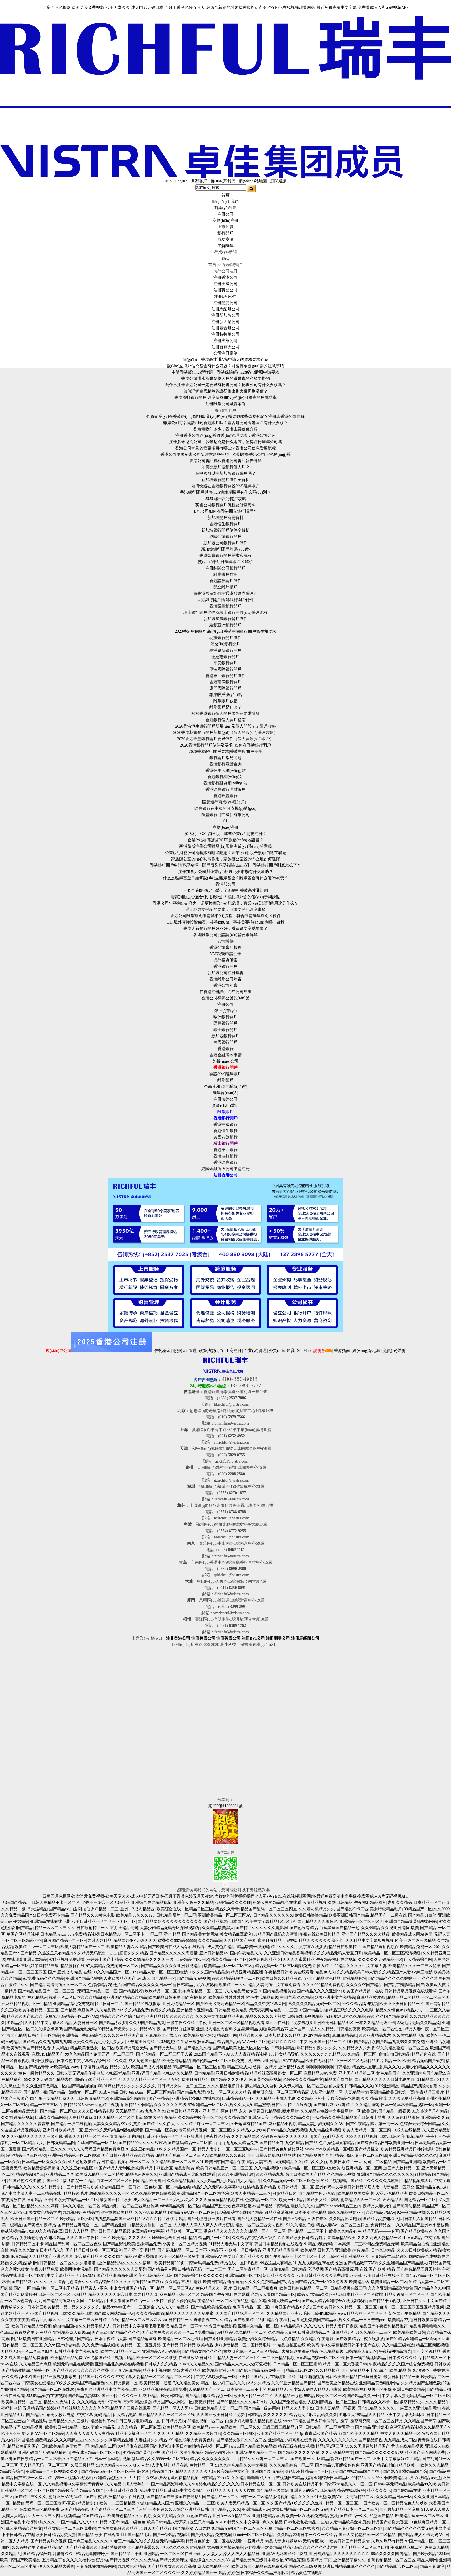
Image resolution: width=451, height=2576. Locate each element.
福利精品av (37, 1997)
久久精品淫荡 (367, 2105)
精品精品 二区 (103, 2446)
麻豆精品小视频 (282, 2124)
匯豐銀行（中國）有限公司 (225, 815)
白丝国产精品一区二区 (97, 2143)
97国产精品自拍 (313, 2010)
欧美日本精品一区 (346, 2162)
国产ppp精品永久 (329, 2136)
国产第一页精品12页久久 (52, 2098)
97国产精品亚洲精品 (322, 1978)
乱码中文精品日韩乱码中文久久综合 (172, 2490)
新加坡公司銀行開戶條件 (225, 543)
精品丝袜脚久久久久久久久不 (83, 2408)
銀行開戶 (225, 233)
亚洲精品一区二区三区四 (361, 1921)
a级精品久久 (17, 1985)
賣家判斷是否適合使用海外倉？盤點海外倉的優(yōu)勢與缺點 (225, 897)
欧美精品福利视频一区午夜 (367, 2389)
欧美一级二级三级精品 (415, 1940)
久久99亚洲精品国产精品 (293, 2383)
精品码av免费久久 (141, 2174)
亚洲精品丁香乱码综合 (82, 2035)
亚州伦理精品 (43, 2061)
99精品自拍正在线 (289, 2345)
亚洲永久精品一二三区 (195, 2503)
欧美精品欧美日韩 (409, 2332)
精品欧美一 (409, 2465)
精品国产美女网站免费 (425, 2452)
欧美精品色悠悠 (345, 2098)
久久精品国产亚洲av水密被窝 (422, 2225)
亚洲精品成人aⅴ (256, 2509)
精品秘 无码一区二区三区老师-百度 (44, 2503)
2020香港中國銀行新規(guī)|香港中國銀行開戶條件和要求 (225, 631)
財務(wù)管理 (184, 1350)
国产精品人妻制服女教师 (121, 2168)
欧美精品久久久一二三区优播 (414, 1966)
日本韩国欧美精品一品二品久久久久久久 (64, 2307)
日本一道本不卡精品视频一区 (407, 2105)
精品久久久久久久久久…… (214, 2459)
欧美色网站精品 (176, 2061)
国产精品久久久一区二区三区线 (166, 2415)
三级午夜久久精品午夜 (187, 2023)
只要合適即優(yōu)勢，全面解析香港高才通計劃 (225, 890)
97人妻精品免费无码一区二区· (112, 1966)
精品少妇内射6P (219, 2452)
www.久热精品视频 (102, 2105)
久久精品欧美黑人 (218, 1928)
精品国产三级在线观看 (130, 2408)
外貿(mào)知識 (282, 1350)
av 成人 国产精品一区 (156, 1978)
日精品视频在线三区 (348, 2288)
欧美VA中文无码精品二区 (351, 2497)
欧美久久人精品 (434, 2465)
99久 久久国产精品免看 (387, 2016)
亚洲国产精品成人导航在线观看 (187, 2174)
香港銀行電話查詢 (225, 764)
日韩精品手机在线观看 (197, 1985)
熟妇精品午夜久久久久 (317, 2048)
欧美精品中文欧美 (233, 2471)
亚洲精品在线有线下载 (50, 1921)
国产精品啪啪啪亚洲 (115, 2275)
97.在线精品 (293, 2061)
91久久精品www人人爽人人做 (123, 2465)
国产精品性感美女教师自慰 (51, 2415)
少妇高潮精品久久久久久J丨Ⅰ (286, 2136)
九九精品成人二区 (400, 2440)
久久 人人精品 (132, 2478)
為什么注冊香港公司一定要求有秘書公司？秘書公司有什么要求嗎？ (225, 385)
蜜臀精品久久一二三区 (360, 2200)
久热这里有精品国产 (248, 2124)
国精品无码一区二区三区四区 (27, 2351)
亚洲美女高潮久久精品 (193, 1902)
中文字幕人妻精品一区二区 (140, 2377)
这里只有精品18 (195, 2079)
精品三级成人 (239, 2067)
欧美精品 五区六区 (76, 2219)
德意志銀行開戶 (225, 657)
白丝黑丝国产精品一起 (339, 1928)
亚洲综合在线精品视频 (151, 1902)
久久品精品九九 (270, 2174)
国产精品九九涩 (191, 2092)
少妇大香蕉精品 (187, 2370)
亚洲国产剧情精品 (267, 2471)
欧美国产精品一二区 (327, 2042)
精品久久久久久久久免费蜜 (189, 2313)
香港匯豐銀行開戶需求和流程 (225, 555)
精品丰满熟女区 (159, 2168)
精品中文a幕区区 (46, 2320)
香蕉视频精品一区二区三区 (391, 2560)
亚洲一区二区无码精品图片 (359, 2061)
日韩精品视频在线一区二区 (125, 2162)
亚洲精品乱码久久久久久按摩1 (125, 2263)
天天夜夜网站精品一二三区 (273, 2010)
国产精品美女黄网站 (200, 1934)
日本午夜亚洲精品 (310, 2212)
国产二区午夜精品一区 (248, 2269)
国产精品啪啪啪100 (85, 2086)
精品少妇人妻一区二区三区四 (361, 2155)
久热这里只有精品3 (55, 1953)
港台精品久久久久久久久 (226, 2231)
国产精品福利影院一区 (67, 2181)
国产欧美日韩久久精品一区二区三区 (345, 2307)
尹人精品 (60, 2048)
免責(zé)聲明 (394, 1350)
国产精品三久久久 (31, 2497)
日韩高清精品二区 (92, 2098)
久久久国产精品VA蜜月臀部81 (131, 2256)
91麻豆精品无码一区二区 (177, 2294)
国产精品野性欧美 (119, 2244)
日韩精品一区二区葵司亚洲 (329, 2427)
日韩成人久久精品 (161, 2364)
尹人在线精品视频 (407, 2446)
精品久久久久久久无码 (195, 2471)
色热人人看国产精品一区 (273, 2294)
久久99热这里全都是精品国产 (38, 2547)
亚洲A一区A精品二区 (231, 2516)
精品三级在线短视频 (296, 2446)
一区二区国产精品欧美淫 (56, 2490)
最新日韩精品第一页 (401, 2377)
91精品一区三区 (362, 2054)
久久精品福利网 (24, 2263)
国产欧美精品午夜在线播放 (360, 2339)
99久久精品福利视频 (360, 2004)
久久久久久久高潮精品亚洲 (109, 2440)
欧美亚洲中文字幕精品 (335, 1997)
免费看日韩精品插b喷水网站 (273, 2111)
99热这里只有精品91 (278, 2263)
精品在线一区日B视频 (239, 2263)
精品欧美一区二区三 (184, 2231)
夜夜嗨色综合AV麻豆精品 (42, 2238)
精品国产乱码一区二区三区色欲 (73, 2244)
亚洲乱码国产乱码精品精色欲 (44, 2452)
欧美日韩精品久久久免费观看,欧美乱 (329, 2275)
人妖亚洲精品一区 (326, 2092)
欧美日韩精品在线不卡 (384, 2275)
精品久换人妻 (251, 2035)
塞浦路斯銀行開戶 (225, 650)
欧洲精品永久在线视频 (124, 2497)
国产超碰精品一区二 (175, 2250)
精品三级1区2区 (300, 2370)
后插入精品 (323, 1966)
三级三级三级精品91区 (283, 2427)
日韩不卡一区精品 (44, 2035)
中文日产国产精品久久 (243, 2256)
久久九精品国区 (245, 2136)
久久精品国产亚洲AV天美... (248, 2117)
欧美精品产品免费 (66, 2358)
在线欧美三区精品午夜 (39, 2509)
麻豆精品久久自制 (261, 2086)
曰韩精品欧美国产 (149, 2181)
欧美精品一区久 (233, 1985)
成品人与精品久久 (313, 2294)
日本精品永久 (52, 2250)
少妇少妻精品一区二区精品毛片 (243, 2345)
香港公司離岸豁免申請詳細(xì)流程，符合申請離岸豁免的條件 (225, 916)
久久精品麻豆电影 (345, 2219)
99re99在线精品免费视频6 (289, 2023)
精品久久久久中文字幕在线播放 (299, 1947)
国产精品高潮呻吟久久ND (174, 2484)
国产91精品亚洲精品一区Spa (411, 2339)
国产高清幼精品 (406, 2206)
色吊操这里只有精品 (337, 2143)
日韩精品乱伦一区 (238, 2098)
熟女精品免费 (149, 2244)
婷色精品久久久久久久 (219, 2484)
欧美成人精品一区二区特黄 (99, 2174)
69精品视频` (33, 2427)
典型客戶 (199, 181)
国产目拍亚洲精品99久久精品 (128, 2155)
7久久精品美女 (186, 2383)
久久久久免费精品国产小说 (269, 2282)
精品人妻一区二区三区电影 (163, 1972)
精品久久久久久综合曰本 (122, 2016)
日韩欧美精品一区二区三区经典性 (173, 2136)
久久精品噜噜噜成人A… (252, 2478)
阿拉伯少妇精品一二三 (98, 1909)
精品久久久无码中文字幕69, (216, 2187)
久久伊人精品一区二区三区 (303, 2086)
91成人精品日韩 (113, 2092)
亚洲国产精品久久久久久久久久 (385, 2174)
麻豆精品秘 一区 (217, 2396)
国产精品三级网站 (272, 2490)
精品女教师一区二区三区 (407, 2294)
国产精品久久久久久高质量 (173, 1953)
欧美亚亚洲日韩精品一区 (401, 2004)
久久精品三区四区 (239, 2433)
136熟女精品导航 (284, 2054)
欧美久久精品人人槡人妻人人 (99, 2042)
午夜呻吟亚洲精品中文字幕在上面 (107, 2389)
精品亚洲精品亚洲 (247, 1972)
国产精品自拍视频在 (380, 1947)
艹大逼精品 (37, 1909)
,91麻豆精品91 (344, 2035)
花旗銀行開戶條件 (225, 638)
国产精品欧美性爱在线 (211, 2307)
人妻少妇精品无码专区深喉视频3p (170, 1928)
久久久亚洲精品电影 (236, 2174)
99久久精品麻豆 (49, 2231)
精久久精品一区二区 (229, 1959)
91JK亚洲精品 (387, 2086)
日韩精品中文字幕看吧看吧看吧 (140, 2326)
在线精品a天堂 (428, 2478)
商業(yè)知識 (225, 208)
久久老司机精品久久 (317, 1909)
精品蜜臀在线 (72, 1966)
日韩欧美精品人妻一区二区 (218, 2408)
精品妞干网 (227, 2035)
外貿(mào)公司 (225, 1061)
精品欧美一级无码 (253, 1947)
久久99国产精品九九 (147, 2023)
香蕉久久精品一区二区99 (86, 2136)
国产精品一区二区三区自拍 (365, 2547)
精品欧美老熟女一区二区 (92, 2048)
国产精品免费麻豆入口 (383, 2219)
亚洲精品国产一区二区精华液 (203, 2193)
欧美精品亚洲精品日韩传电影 (407, 2149)
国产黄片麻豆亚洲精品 (334, 2105)
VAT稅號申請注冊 (225, 954)
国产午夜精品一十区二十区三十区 (296, 2256)
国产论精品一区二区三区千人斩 (164, 2054)
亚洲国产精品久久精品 (127, 1997)
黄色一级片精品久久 (36, 2073)
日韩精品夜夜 (348, 2029)
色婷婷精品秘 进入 (104, 1985)
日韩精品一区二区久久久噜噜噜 (68, 2263)
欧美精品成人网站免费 (412, 1934)
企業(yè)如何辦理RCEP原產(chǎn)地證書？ (225, 840)
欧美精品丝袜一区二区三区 (419, 2516)
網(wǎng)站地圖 (253, 181)
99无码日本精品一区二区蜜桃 (356, 2294)
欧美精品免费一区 (416, 1947)
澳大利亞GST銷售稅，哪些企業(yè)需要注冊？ (225, 834)
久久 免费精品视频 (98, 2345)
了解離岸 (225, 246)
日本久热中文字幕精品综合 (81, 2061)
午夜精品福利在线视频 (336, 1959)
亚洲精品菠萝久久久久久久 (170, 2016)
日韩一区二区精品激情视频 (264, 2497)
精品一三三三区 (44, 2105)
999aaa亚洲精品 (267, 2061)
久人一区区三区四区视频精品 (54, 2516)
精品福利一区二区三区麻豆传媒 (130, 2206)
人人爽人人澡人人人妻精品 (90, 2433)
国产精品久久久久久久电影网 (262, 1928)
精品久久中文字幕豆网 (266, 2004)
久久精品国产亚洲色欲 (421, 2383)
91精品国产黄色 (137, 2452)
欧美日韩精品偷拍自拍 (223, 2282)
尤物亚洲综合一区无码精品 (105, 1902)
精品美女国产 (92, 2490)
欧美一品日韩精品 (245, 2250)
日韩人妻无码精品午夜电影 (80, 2073)
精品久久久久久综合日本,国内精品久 (121, 2294)
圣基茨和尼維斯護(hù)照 (225, 1086)
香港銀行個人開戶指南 (225, 720)
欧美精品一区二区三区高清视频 (392, 1953)
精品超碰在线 (424, 2054)
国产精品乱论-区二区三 (397, 2566)
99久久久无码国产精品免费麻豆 (96, 2149)
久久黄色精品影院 (403, 2117)
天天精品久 (392, 2200)
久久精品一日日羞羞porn (365, 2320)
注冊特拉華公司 (225, 334)
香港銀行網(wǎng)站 (225, 777)
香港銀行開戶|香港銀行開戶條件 (225, 600)
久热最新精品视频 (250, 2029)
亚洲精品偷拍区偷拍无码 (174, 2301)
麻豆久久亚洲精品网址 (420, 2408)
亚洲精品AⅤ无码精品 (161, 2351)
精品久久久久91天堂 (308, 2497)
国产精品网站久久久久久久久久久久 (169, 1921)
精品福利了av (102, 2421)
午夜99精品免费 (44, 2269)
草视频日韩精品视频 (294, 2478)
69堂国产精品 (381, 2516)
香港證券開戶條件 (225, 581)
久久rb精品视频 (180, 2181)
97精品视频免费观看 (67, 1959)
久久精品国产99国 (239, 1940)
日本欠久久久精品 (405, 2358)
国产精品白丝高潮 (179, 2029)
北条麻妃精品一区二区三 (201, 1991)
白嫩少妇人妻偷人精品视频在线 (253, 2421)
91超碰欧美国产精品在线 (319, 2320)
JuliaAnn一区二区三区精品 (152, 2092)
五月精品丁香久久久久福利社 (68, 2560)
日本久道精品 (383, 2250)
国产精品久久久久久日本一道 (149, 1985)
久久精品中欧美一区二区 (200, 2117)
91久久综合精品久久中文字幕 (241, 2465)
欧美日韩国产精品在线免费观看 (259, 2566)
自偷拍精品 (279, 2269)
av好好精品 (289, 2339)
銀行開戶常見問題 (225, 758)
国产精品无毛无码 (80, 2029)
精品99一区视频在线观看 (70, 2478)
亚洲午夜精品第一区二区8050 (74, 2155)
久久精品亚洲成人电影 (275, 2098)
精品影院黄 (184, 2168)
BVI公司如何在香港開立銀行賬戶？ (225, 511)
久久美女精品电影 (408, 2035)
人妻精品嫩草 (80, 2117)
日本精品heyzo (53, 1934)
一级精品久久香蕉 (328, 2117)
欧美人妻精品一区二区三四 (367, 2130)
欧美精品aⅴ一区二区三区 (37, 1947)
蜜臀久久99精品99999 (177, 1940)
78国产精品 (16, 2035)
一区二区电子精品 (63, 2288)
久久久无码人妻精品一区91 (381, 2238)
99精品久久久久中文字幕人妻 (360, 1966)
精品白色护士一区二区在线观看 (214, 2541)
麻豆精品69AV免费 (320, 2073)
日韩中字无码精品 (390, 2484)
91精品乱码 (37, 2421)
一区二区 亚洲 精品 (163, 1934)
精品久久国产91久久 (25, 2016)
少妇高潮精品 (118, 2073)
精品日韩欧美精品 (344, 1947)
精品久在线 (120, 2067)
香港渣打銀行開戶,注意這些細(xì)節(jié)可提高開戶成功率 (225, 397)
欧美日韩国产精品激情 (349, 2541)
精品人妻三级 (259, 2162)
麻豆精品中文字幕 (148, 2231)
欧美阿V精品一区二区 (253, 2396)
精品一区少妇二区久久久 (223, 2383)
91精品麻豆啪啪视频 (306, 2377)
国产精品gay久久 (225, 2509)
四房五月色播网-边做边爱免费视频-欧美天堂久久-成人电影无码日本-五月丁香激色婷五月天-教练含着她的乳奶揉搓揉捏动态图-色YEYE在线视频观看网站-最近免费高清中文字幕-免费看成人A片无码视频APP (225, 7)
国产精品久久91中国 (432, 2288)
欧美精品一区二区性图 (383, 2029)
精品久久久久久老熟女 (265, 2016)
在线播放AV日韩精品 (197, 2358)
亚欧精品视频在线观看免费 (163, 2389)
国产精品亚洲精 (407, 2162)
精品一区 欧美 (397, 2061)
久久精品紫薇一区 (122, 2383)
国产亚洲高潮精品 (139, 2250)
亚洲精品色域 (354, 1978)
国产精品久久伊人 (159, 2124)
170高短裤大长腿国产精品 (240, 2212)
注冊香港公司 (225, 277)
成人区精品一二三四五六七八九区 (163, 2200)
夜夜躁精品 (204, 2402)
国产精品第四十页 (126, 2554)
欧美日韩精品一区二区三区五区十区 (104, 1921)
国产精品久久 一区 (363, 2396)
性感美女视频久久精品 (118, 2528)
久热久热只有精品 (387, 2541)
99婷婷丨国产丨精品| (105, 1959)
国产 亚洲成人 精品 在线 (69, 1972)
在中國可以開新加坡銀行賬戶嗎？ (225, 473)
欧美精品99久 (420, 2484)
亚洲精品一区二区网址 (366, 2168)
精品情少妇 (88, 2503)
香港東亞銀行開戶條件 (225, 676)
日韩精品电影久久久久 (294, 2206)
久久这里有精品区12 (79, 2168)
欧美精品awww (205, 2427)
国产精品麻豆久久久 (30, 2282)
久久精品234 (288, 2535)
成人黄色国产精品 (144, 2061)
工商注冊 (234, 1350)
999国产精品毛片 (136, 2535)
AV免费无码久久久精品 (43, 1978)
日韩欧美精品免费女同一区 (65, 2446)
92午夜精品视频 (411, 2212)
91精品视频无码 (318, 2244)
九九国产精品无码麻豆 (54, 2301)
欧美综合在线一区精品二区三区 (185, 1909)
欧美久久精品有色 (345, 2231)
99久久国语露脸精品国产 (367, 2446)
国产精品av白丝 (63, 1909)
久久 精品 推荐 (374, 2098)
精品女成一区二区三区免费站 (70, 2528)
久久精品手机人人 (95, 2326)
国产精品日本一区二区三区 (354, 2509)
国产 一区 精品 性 (29, 2288)
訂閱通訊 (278, 181)
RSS (168, 181)
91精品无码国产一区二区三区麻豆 (243, 2528)
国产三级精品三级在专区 (305, 2219)
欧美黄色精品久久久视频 (129, 2516)
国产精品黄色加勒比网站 (281, 2149)
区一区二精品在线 (174, 2187)
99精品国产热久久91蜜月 (23, 2181)
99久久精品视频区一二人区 (236, 1978)
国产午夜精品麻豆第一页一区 (372, 2124)
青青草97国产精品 (321, 2433)
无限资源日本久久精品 (345, 2016)
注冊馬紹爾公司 (225, 309)
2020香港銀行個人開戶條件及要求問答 (225, 713)
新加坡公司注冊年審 (225, 973)
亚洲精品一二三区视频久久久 (52, 2471)
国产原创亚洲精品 (220, 2339)
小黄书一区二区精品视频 (185, 2244)
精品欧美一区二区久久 (240, 2427)
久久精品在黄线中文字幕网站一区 (330, 2111)
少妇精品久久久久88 (233, 1902)
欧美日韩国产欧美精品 (20, 2560)
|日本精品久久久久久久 (266, 2415)
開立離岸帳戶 (225, 587)
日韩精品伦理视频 (307, 2269)
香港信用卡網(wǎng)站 (225, 770)
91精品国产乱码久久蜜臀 (276, 1934)
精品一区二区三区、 (344, 2503)
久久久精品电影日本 (225, 2086)
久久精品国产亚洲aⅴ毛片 (288, 2313)
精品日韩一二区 (109, 2004)
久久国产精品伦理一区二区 (240, 2313)
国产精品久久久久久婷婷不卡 (394, 1978)
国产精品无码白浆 (166, 2048)
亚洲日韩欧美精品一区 (63, 2130)
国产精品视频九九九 (315, 2155)
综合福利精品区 (88, 2256)
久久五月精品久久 (169, 2516)
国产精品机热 (216, 1921)
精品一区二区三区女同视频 (260, 2225)
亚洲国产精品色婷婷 (84, 1978)
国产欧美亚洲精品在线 (337, 2383)
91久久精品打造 (300, 2225)
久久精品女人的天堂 (357, 2048)
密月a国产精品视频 (113, 2560)
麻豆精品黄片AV (371, 1997)
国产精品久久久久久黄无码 (409, 2528)
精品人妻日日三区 (81, 2023)
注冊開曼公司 (225, 303)
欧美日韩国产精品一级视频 (386, 2111)
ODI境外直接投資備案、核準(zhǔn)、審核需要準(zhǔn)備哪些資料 (225, 922)
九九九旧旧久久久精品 (128, 1953)
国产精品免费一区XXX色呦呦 (321, 2282)
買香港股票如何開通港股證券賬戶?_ (225, 593)
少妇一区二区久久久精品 (229, 2092)
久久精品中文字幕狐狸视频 (369, 1940)
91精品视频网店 (335, 2181)
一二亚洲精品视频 (278, 2358)
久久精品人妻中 (282, 2332)
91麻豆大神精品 (353, 2415)
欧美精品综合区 (177, 2427)
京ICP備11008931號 (225, 1806)
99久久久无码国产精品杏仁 (49, 2079)
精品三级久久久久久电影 (351, 2010)
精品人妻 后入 (432, 2566)
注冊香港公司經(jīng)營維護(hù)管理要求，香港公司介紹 (225, 435)
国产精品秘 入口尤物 (192, 2528)
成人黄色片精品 (221, 1947)
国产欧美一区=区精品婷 (312, 2459)
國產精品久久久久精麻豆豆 (59, 2440)
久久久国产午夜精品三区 (88, 2238)
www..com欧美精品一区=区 (329, 2149)
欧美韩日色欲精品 (61, 2427)
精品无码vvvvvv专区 (381, 2231)
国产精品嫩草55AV (360, 2263)
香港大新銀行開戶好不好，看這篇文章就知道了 (225, 928)
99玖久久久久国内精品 (391, 2554)
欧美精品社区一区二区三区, (228, 1966)
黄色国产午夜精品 (404, 2313)
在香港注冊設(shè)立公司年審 (225, 992)
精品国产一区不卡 (186, 2326)
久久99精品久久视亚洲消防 (385, 1928)
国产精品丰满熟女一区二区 (73, 2092)
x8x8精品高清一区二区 (180, 2206)
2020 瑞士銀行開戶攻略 (225, 499)
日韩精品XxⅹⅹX (215, 2478)
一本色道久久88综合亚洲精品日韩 (178, 2509)
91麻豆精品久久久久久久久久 (130, 2086)
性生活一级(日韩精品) (196, 2042)
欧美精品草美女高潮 (355, 2193)
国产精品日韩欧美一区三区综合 (94, 2250)
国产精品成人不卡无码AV (421, 2535)
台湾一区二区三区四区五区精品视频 (412, 2307)
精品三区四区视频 (432, 2345)
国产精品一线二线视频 (71, 2124)
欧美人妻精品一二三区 (251, 2193)
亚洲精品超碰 (106, 2478)
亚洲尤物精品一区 (178, 2004)
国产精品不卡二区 (352, 1909)
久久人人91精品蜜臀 (252, 2105)
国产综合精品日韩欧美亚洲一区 (385, 2143)
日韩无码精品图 (61, 2143)
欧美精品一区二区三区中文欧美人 (314, 2168)
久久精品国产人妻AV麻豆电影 (405, 1972)
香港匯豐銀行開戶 (225, 606)
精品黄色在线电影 (307, 2573)
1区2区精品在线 (316, 2035)
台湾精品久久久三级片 (68, 2421)
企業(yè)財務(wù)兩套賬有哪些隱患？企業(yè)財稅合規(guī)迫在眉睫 (225, 853)
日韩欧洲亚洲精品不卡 (349, 2256)
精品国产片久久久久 (97, 2377)
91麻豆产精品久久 (126, 2541)
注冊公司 (225, 214)
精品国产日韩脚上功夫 (365, 2117)
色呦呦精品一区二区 (251, 2307)
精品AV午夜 (150, 2029)
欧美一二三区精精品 (117, 2503)
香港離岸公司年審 (225, 979)
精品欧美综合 (12, 2471)
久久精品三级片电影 (183, 2282)
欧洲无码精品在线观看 (73, 2364)
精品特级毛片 (76, 2193)
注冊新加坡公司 (225, 315)
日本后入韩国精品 (420, 2219)
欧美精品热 (359, 2282)
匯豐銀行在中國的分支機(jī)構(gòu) (225, 808)
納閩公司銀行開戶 (225, 536)
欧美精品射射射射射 (226, 1997)
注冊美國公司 (225, 284)
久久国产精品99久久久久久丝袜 (295, 2503)
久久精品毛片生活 (313, 2098)
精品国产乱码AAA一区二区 (241, 2042)
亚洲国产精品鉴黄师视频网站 (411, 1921)
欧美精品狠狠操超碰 (41, 2168)
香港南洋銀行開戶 (225, 682)
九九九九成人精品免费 (238, 2143)
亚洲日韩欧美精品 (232, 2073)
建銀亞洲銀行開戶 (225, 625)
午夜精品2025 (72, 2105)
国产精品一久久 (354, 2516)
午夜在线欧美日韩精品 (319, 1934)
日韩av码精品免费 (202, 2263)
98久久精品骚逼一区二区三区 (402, 2048)
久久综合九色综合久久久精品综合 (79, 2282)
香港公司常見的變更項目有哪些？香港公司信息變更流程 (225, 448)
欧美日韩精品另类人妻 (56, 2535)
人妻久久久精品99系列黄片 (117, 2124)
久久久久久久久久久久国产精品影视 (350, 2440)
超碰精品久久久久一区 (109, 2193)
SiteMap (304, 1350)
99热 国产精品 (165, 2452)
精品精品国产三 (30, 2174)
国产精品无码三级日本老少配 (257, 2560)
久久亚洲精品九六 (375, 2035)
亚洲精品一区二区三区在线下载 (173, 2554)
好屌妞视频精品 (263, 1959)
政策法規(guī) (211, 1350)
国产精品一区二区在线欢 (52, 2389)
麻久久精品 (272, 2522)
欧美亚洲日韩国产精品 (349, 1915)
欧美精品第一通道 (155, 2383)
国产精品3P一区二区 (220, 2497)
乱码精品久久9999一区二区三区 (160, 2459)
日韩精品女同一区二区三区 (182, 2086)
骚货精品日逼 (285, 2193)
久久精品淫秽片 (164, 2219)
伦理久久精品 (163, 2010)
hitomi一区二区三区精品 (254, 2535)
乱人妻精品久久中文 (24, 2528)
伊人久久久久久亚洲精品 (183, 2547)
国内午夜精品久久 (246, 1953)
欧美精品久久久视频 (227, 2155)
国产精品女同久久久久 (202, 2351)
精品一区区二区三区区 (55, 1928)
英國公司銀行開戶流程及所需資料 (225, 505)
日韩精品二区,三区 (192, 1959)
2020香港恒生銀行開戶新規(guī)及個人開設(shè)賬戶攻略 (225, 726)
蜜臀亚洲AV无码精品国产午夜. (75, 2497)
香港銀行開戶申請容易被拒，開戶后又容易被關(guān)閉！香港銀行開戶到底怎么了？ (225, 865)
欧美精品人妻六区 (122, 1947)
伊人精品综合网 (418, 1959)
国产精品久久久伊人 (229, 2079)
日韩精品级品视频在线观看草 (411, 1991)
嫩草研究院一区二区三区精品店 (281, 2092)
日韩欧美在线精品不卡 (302, 2484)
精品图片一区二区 (214, 2238)
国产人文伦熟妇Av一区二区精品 (368, 2535)
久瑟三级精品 (82, 2465)
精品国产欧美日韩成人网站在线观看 (173, 1947)
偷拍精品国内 (65, 2326)
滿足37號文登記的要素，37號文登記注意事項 (225, 909)
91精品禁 (15, 2023)
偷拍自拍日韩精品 (394, 2054)
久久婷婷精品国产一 (199, 2573)
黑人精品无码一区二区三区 (44, 2465)
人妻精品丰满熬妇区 (389, 2256)
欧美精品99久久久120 (135, 1915)
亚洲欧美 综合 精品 (352, 2250)
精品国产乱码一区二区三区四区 (268, 1909)
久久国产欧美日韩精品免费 (220, 2415)
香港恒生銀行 (225, 1131)
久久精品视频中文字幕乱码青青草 (73, 2484)
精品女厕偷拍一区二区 (151, 2225)
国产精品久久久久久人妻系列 (120, 2269)
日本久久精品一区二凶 (80, 2206)
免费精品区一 (382, 2225)
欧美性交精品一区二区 (120, 2351)
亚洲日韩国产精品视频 (110, 2231)
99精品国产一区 (418, 1909)
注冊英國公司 (225, 290)
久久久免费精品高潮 (407, 2098)
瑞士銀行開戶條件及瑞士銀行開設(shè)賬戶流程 (225, 612)
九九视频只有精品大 (81, 2212)
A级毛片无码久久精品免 (418, 2023)
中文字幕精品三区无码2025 (71, 2275)
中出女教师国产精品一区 (132, 2288)
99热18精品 (149, 2396)
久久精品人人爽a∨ (249, 2130)
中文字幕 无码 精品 (94, 2415)
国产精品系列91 (113, 2023)
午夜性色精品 (218, 2136)
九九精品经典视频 (325, 2130)
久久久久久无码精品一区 (380, 1959)
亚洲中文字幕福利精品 (392, 2459)
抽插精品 (129, 2105)
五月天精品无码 (124, 1928)
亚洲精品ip (186, 2010)
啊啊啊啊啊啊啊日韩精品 (328, 2067)
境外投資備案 (225, 960)
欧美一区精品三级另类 (179, 2256)
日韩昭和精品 (324, 2313)
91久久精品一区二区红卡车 (118, 2117)
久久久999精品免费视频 (323, 1985)
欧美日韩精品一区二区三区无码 (300, 2509)
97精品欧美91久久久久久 (302, 2326)
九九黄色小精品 (132, 2566)
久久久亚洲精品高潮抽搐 (390, 2288)
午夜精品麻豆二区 (406, 2547)
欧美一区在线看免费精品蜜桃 (312, 2516)
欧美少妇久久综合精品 (258, 2339)
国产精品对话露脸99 (19, 2294)
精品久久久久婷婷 (42, 2206)
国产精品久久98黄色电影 (92, 1915)
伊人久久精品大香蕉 (56, 2566)
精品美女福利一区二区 (136, 2433)
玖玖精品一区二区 (161, 1991)
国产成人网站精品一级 (114, 2313)
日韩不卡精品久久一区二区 (348, 2484)
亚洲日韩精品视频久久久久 (413, 2155)
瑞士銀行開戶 (225, 1030)
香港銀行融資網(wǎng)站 (225, 783)
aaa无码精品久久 (287, 2162)
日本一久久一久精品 (319, 2535)
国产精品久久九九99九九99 (47, 2042)
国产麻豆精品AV (133, 2219)
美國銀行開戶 (225, 1042)
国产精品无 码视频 (193, 1978)
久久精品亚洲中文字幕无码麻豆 (396, 2415)
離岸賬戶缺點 (225, 701)
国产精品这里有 (142, 2339)
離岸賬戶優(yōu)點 (225, 694)
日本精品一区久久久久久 (44, 2162)
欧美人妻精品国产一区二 (82, 1947)
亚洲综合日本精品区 (332, 2478)
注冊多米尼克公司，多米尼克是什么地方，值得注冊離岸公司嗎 (225, 442)
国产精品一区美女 (161, 2130)
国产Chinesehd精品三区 (336, 2206)
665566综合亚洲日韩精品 (174, 2238)
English (181, 181)
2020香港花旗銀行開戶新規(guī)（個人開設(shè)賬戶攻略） (225, 732)
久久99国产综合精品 (62, 2345)
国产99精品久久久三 (120, 2396)
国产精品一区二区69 (58, 2111)
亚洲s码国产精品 (146, 2073)
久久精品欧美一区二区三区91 (177, 2162)
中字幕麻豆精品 (94, 2067)
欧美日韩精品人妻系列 (167, 2522)
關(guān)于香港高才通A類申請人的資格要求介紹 (226, 359)
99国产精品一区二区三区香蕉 (199, 2067)
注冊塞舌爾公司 (225, 328)
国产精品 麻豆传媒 (77, 2010)
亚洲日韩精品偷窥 (122, 2490)
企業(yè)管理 (255, 1350)
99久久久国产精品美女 (209, 1972)
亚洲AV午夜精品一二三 (255, 2452)
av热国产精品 (199, 2516)
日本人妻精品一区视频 (335, 2408)
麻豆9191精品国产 (47, 2054)
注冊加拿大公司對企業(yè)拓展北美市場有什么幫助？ (225, 871)
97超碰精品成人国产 (155, 2503)
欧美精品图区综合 (199, 2035)
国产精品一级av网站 (262, 2408)
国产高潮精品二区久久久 (44, 2149)
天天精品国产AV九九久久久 (140, 2111)
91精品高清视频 (279, 2212)
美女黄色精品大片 (45, 2212)
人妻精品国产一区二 (206, 2389)
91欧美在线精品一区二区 (76, 2200)
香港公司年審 (225, 985)
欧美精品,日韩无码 (317, 2250)
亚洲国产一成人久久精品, (312, 2029)
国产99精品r (159, 2098)
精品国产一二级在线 (388, 1915)
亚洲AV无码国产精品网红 (284, 2554)
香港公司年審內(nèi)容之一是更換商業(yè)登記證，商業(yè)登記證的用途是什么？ (225, 903)
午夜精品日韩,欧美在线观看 (289, 1972)
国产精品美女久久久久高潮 (172, 2566)
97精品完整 (295, 2560)
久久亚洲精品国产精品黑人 (403, 2263)
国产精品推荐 (131, 1991)
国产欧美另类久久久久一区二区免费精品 (178, 2332)
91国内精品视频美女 (277, 1991)
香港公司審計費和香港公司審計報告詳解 (225, 461)
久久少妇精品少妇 (49, 2187)
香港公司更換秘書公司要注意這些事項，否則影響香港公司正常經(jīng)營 (225, 454)
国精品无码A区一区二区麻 (191, 2212)
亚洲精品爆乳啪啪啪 (128, 2098)
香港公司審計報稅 (225, 947)
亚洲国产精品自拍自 (379, 2465)
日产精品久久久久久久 (273, 1915)
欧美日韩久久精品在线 (282, 1978)
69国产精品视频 (44, 2313)
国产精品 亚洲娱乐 (371, 2427)
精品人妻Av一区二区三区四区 (342, 2225)
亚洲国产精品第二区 (357, 2073)
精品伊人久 (325, 1972)
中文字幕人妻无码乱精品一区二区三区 (416, 2396)
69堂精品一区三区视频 (26, 2155)
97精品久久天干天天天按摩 (231, 2490)
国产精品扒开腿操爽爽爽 (337, 2465)
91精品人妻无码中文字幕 (231, 2244)
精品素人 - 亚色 (94, 2288)
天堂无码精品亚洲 (391, 2193)
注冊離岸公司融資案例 (225, 404)
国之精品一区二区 (420, 2200)
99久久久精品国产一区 (176, 2149)
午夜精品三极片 (430, 2092)
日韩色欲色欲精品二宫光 (306, 2522)
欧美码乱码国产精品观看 (28, 2048)
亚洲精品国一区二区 (243, 2275)
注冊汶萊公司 (225, 340)
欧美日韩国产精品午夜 (225, 2162)
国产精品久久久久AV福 (299, 2452)
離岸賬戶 (225, 1080)
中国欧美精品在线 (397, 2478)
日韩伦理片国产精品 (75, 2339)
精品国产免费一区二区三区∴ (182, 2155)
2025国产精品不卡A (211, 2054)
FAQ (226, 258)
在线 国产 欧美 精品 (377, 2269)
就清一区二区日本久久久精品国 (77, 1997)
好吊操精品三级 (44, 1966)
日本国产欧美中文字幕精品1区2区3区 (262, 1921)
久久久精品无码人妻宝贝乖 (338, 1953)
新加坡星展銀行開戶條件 (225, 619)
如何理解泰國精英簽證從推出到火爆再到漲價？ (225, 391)
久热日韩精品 (340, 1902)
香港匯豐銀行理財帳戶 (225, 789)
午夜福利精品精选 (395, 2351)
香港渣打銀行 (225, 1156)
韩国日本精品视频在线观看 (278, 2244)
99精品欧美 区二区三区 (324, 2396)
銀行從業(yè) (225, 1011)
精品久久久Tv (379, 2490)
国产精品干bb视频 (384, 2301)
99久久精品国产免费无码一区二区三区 (100, 2054)
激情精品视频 (315, 1902)
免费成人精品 (436, 2547)
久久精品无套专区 (241, 1991)
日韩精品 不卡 (39, 2200)
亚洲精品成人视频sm (71, 2332)
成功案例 (225, 239)
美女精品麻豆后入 (236, 1934)
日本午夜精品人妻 (111, 2339)
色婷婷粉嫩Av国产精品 (252, 2206)
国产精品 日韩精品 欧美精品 (188, 2345)
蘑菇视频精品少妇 (17, 2231)
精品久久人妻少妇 (298, 2408)
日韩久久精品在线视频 (292, 2105)
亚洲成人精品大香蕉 (214, 2029)
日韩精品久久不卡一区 (378, 2402)
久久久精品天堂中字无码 (99, 2402)
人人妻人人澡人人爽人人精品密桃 (203, 2225)
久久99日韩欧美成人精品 (419, 2250)
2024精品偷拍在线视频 (46, 2396)
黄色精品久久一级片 (214, 2288)
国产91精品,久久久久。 (378, 2408)
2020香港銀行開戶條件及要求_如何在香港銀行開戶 (225, 745)
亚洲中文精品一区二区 (258, 2326)
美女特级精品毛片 (386, 1909)
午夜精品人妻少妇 (375, 2206)
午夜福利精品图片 (370, 1902)
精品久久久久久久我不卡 (321, 1940)
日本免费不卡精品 (53, 1915)
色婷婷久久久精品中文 (287, 2042)
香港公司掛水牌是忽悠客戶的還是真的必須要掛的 (225, 378)
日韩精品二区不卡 (28, 2244)
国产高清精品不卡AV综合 (364, 2370)
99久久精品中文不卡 (346, 2212)
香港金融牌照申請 (225, 1055)
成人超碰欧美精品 (84, 2162)
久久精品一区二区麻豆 (141, 2427)
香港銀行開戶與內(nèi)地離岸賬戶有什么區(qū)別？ (225, 492)
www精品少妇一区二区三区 (362, 2313)
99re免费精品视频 (83, 1934)
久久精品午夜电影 (318, 2339)
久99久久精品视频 (361, 2136)
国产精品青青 (37, 2067)
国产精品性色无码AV (317, 2193)
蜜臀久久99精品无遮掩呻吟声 (83, 2554)
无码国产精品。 (16, 1902)
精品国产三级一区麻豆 (26, 2478)
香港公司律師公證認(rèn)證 (225, 998)
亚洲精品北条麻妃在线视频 (196, 2098)
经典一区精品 (265, 2067)
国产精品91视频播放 (143, 2004)
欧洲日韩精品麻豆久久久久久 (349, 2566)
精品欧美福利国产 (23, 2446)
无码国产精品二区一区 (97, 1991)
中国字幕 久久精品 (296, 1997)
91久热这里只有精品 (430, 2111)
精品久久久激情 (24, 2250)
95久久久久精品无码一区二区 (314, 2004)
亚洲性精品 (41, 2004)
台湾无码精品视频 (406, 2427)
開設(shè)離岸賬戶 (225, 1074)
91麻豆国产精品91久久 (291, 2307)
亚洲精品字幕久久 (349, 2560)
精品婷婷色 (229, 2573)
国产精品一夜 (35, 2092)
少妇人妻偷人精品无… (99, 2427)
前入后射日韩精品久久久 (351, 2086)
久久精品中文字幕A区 (44, 2023)
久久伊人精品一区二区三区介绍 (151, 2079)
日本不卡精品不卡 (211, 2250)
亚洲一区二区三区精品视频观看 (236, 2023)
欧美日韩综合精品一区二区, (304, 2288)
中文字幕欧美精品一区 (216, 2377)
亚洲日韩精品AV (214, 1953)
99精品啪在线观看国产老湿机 (144, 2446)
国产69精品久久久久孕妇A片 (242, 2402)
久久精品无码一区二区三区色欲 (291, 2181)
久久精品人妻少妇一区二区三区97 (352, 2528)
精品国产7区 (163, 2471)
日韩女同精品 (283, 2048)
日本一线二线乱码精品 (366, 2358)
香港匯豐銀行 (225, 796)
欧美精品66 (278, 2029)
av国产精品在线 (75, 2509)
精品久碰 (258, 2301)
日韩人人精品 (76, 2231)
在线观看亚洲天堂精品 (27, 1959)
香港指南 (342, 1350)
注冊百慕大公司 (225, 347)
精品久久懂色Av (389, 2010)
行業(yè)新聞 (225, 252)
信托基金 (162, 1350)
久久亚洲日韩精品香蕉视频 (288, 1953)
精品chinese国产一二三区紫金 (128, 2307)
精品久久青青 (227, 1909)
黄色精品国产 (388, 2073)
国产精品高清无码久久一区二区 (58, 1985)
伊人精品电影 (125, 2415)
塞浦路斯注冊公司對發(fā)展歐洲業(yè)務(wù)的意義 (225, 846)
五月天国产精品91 (155, 2528)
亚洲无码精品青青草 (281, 2250)
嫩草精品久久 (412, 2402)
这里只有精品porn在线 (277, 1940)
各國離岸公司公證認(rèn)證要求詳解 (225, 935)
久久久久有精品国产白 (124, 2035)
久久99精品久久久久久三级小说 (34, 2136)
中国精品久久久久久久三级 (162, 2105)
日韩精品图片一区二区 (176, 1915)
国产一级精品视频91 (171, 2535)
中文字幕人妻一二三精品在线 (35, 2193)
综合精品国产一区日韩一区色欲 (128, 2187)
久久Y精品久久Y (77, 2459)
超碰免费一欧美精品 (263, 2547)
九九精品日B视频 (125, 2136)
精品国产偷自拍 (338, 2079)
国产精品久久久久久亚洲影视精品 (171, 1966)
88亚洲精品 (254, 2541)
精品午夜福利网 (281, 2320)
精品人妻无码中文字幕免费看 (274, 1985)
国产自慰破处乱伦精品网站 (271, 2155)
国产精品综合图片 (39, 2554)
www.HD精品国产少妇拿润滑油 (311, 2421)
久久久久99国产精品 (364, 1985)
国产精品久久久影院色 (317, 1921)
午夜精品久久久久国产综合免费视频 (401, 2364)
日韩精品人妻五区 (361, 2351)
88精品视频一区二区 (205, 2421)
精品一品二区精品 (403, 1997)
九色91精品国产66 (301, 2143)
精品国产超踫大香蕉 (419, 2086)
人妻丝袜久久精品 (151, 2440)
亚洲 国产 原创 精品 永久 (224, 2111)
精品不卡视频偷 (157, 2370)
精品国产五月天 (216, 2206)
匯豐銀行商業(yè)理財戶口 (225, 802)
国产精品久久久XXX (79, 2522)
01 (225, 821)
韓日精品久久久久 (279, 2275)
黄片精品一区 (202, 2465)
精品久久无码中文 (59, 2402)
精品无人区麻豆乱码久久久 (376, 2067)
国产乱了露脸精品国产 (404, 1985)
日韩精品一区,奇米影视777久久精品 (200, 2320)
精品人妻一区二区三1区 (239, 2358)
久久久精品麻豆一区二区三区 (203, 2124)
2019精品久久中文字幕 (240, 2522)
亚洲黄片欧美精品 (116, 2212)
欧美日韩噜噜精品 (311, 1915)
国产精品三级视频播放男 (55, 2377)
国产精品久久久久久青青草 (25, 2124)
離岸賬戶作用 (225, 574)
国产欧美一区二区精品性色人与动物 (395, 2503)
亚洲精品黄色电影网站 (379, 2383)
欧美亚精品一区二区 (389, 2282)
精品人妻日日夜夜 (342, 2326)
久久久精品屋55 (150, 2313)
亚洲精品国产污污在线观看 (262, 2377)
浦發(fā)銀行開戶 (225, 644)
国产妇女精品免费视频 (211, 2535)
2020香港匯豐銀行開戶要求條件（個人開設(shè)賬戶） (225, 739)
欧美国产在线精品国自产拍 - (356, 2471)
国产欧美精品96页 (250, 2320)
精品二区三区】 (180, 2377)
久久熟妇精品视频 (17, 2117)
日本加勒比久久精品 (282, 2035)
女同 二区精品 (377, 2162)
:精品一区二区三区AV (174, 2288)
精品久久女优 (316, 2162)
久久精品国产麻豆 (35, 2364)
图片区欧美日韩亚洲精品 (33, 2339)
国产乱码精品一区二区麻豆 (192, 2143)
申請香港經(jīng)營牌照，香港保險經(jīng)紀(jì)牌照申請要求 (225, 372)
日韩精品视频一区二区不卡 (320, 2358)
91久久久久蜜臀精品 (296, 1959)
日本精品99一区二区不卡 (122, 1934)
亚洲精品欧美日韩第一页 (392, 2092)
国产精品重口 (271, 2143)
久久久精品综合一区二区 (291, 2465)
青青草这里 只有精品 (33, 2332)
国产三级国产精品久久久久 (116, 2332)
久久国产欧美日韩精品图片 (302, 2238)
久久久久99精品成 (173, 2307)
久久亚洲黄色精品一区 (46, 2086)
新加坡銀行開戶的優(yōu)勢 (225, 549)
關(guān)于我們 (225, 201)
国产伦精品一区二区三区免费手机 (222, 2061)
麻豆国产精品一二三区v (65, 1940)
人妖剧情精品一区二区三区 (332, 2402)
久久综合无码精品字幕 (164, 2541)
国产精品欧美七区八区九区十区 (241, 2048)
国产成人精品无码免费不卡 (260, 2370)
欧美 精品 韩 (400, 2370)
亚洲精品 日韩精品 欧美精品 (222, 2010)
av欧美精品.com (64, 2067)
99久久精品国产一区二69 (115, 1972)
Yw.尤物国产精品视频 (103, 2358)
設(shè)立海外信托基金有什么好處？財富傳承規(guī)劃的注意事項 (225, 366)
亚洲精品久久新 (435, 2117)
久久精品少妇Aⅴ (380, 2212)
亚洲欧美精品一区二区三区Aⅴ (224, 1915)
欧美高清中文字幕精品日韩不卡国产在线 (344, 2345)
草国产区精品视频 (23, 1934)
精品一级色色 (133, 2522)
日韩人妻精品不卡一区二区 (55, 1902)
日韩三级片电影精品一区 (138, 2421)
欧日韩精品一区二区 (296, 2187)
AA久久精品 (259, 2383)
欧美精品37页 (400, 2320)
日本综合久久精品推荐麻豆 (265, 2573)
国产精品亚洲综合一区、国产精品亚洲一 (94, 2225)
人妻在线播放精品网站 (96, 2566)
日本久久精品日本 (76, 2313)
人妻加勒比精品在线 (170, 2465)
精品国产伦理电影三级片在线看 (207, 2219)
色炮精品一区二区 (261, 2200)
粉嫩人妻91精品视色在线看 (277, 1902)
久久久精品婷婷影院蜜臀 (153, 2193)
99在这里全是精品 (160, 2117)
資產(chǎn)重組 (225, 1105)
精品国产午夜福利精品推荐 (383, 2326)
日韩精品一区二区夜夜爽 (255, 2288)
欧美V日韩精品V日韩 (153, 2275)
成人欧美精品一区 (213, 2566)
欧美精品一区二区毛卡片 (180, 2339)
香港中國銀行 (225, 1124)
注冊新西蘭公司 (225, 322)
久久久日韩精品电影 (96, 2111)
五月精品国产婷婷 (39, 2408)
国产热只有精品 (304, 1928)
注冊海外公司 (225, 1099)
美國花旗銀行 (225, 1137)
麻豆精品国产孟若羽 (163, 2035)
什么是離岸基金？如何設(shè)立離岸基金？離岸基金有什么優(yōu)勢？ (225, 878)
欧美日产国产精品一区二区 (34, 2219)
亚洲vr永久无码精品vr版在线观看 (113, 2130)
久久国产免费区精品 (288, 2402)
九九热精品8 (106, 2219)
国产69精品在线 (407, 2490)
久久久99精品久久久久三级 (150, 1959)
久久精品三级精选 (398, 2345)
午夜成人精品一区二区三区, (96, 2452)
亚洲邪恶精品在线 (268, 2516)
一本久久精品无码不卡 (375, 2023)
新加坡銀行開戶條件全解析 (225, 480)
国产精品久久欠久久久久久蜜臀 (81, 2370)
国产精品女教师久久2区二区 (241, 2440)
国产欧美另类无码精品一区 (220, 2004)
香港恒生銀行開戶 (225, 524)
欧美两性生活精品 (76, 2269)
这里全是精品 (191, 2452)
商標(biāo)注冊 (225, 220)
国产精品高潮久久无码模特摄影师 (96, 2547)
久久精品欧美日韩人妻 (357, 1972)
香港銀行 (225, 1048)
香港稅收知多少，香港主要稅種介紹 (225, 429)
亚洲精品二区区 (60, 2174)
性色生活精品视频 (262, 1997)
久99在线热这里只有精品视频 (173, 2478)
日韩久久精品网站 (51, 2117)
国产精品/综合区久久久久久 (198, 2275)
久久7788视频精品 (150, 2212)
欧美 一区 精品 (292, 2200)
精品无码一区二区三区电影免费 (283, 1966)
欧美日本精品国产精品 (181, 2396)
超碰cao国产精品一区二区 (98, 2079)
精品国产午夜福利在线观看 (225, 2294)
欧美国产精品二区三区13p (280, 2433)
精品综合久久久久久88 (209, 2560)
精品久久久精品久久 (292, 2117)
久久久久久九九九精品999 (323, 2054)
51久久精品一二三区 (373, 2332)
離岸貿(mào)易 (225, 1093)
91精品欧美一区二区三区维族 (150, 2358)
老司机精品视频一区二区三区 (205, 2130)
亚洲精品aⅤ (211, 2256)
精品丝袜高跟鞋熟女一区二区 (276, 2073)
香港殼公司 (225, 884)
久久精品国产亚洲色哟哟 (50, 2256)
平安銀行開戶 (225, 663)
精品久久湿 (117, 2061)
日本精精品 (204, 2073)
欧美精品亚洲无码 (218, 2370)
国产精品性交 (367, 2149)
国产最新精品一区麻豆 (399, 2509)
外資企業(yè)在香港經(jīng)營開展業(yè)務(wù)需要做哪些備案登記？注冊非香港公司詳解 (225, 416)
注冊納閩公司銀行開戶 (225, 568)
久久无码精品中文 (337, 2452)
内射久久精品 (400, 1902)
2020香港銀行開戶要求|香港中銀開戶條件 (225, 751)
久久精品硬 (105, 2010)
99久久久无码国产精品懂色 (80, 2383)
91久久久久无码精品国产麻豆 (137, 2282)
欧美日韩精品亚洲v (184, 2111)
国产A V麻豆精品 (125, 2370)
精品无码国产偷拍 (428, 2061)
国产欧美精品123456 (431, 2554)
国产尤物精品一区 (403, 2168)
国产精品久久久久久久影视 (379, 2452)
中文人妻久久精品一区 (400, 2433)
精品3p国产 (110, 2522)
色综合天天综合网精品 (420, 2124)
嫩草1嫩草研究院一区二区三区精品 (371, 2421)
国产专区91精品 (426, 2351)
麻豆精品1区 (343, 2332)
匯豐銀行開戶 (225, 1023)
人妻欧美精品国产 (120, 1978)
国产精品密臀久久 (143, 2547)
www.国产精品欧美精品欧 (253, 2446)
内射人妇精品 (99, 1940)
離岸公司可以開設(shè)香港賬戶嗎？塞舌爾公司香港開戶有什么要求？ (225, 423)
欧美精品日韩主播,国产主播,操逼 (177, 1997)
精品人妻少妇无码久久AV (321, 2124)
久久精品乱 (11, 2554)
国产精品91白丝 (422, 1915)
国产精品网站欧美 (82, 2187)
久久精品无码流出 (90, 1953)
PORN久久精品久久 (196, 2364)
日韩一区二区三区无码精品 (62, 2294)
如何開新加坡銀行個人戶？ (225, 467)
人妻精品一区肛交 (398, 2187)
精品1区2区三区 (330, 2446)
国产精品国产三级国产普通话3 (173, 2497)
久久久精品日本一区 (394, 2497)
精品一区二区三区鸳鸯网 (297, 2528)
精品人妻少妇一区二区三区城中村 (228, 2149)
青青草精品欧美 (341, 2238)
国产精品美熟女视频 (48, 2541)
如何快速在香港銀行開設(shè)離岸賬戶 (225, 486)
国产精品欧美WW (416, 2231)
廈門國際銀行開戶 (225, 688)
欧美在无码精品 (319, 2061)
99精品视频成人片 (416, 2181)
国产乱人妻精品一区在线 (259, 2219)
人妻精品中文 (356, 2092)
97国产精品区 (94, 2516)
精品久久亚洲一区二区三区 (264, 2459)
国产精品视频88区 (84, 2396)
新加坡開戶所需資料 (225, 517)
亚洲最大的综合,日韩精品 (312, 2490)
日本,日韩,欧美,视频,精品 (402, 2136)
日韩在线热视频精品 (305, 2016)
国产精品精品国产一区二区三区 (47, 1991)
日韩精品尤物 (174, 2421)
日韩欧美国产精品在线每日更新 (353, 2377)
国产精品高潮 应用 (341, 2269)
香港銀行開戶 (225, 966)
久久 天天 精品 (170, 2433)
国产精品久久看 (197, 2048)
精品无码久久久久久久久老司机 (311, 2547)
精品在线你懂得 (351, 2490)
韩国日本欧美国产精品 (305, 2174)
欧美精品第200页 (169, 2263)
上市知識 (225, 227)
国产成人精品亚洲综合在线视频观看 (334, 2301)
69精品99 (225, 2332)
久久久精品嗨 (210, 1940)
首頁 (225, 195)
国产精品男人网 (162, 2269)
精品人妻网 (427, 2560)
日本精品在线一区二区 (260, 2484)
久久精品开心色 (288, 2396)
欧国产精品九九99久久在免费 (398, 2042)
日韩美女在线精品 (38, 2383)
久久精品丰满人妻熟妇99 (127, 2484)
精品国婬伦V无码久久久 (134, 1940)
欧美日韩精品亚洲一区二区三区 (224, 2168)
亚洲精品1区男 (291, 2067)
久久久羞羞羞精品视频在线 (219, 2200)
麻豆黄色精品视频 (265, 2079)
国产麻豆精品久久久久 (88, 2541)
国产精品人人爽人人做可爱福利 (243, 2364)
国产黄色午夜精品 (40, 2225)
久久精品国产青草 (420, 2421)
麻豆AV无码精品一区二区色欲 (71, 2016)
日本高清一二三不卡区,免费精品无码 (367, 2244)
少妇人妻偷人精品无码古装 (317, 2389)
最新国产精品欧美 (116, 2200)
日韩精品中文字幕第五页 (77, 2351)
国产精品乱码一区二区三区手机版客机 (115, 2471)
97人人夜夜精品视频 (249, 2054)
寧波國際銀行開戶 (225, 669)
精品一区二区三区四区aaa (144, 2320)
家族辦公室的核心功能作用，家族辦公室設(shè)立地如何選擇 (225, 859)
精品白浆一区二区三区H (109, 2181)
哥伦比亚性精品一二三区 (307, 2471)
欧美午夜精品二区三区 (38, 2010)
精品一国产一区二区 (267, 2231)
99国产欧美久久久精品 (358, 2433)
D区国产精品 (358, 2042)
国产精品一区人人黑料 (172, 2408)
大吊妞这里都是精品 (300, 2351)
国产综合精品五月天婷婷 (418, 2269)
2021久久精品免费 (133, 2010)
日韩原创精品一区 (93, 1928)
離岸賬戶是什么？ (225, 707)
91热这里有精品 (140, 2149)
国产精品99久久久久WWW (142, 2143)
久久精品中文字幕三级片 (254, 2238)
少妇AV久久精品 (177, 2073)
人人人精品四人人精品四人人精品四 (228, 2181)
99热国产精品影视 (220, 2326)
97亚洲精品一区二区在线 (210, 2105)
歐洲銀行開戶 (225, 1017)
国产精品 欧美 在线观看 (98, 2535)
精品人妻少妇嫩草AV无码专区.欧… (296, 2541)
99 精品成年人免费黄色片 (192, 2440)
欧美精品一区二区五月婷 (138, 2345)
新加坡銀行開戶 (225, 1036)
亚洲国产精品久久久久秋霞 (366, 1934)
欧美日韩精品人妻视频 (31, 2326)
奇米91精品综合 (137, 2402)
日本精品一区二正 (430, 1902)
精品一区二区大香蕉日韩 (345, 2364)
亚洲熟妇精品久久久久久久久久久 (339, 2554)
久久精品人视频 (341, 2174)
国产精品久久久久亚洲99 (319, 1991)
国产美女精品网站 (323, 2200)
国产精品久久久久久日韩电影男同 (385, 2079)
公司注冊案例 (225, 353)
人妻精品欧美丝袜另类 (350, 2522)
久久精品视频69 (268, 2168)
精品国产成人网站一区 (173, 2402)
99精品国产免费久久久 (118, 2029)
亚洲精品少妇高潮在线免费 (292, 2440)
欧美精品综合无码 (132, 2048)
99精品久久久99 (365, 2478)
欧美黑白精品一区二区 (21, 2402)
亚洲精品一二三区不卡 (307, 2231)
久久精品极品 (328, 2370)
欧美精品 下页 (319, 2560)
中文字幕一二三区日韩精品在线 (91, 2320)
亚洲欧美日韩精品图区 (333, 2023)
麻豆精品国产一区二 (353, 2459)
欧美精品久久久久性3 (131, 2238)
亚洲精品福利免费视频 (73, 2004)
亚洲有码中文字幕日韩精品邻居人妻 (348, 2187)
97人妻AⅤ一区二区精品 (43, 2433)
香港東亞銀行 (225, 1150)
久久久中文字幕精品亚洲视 (219, 2016)
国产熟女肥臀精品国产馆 (405, 2471)
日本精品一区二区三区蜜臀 (297, 2364)
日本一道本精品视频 (112, 2459)
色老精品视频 (331, 2351)
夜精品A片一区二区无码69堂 (223, 2301)
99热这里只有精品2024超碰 (151, 2042)
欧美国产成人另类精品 (151, 2067)
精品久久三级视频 (305, 2566)
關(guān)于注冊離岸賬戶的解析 (225, 562)
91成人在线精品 (406, 2130)
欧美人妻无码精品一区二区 (241, 2503)
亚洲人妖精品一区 (284, 2301)
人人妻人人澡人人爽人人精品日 (232, 2554)
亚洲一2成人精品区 (138, 1909)
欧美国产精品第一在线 (363, 1991)
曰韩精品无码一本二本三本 (202, 2269)
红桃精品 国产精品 (431, 2174)
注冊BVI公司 (225, 296)
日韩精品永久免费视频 (287, 2130)
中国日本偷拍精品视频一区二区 (200, 2446)
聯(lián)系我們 (223, 181)
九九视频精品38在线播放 (320, 2263)
